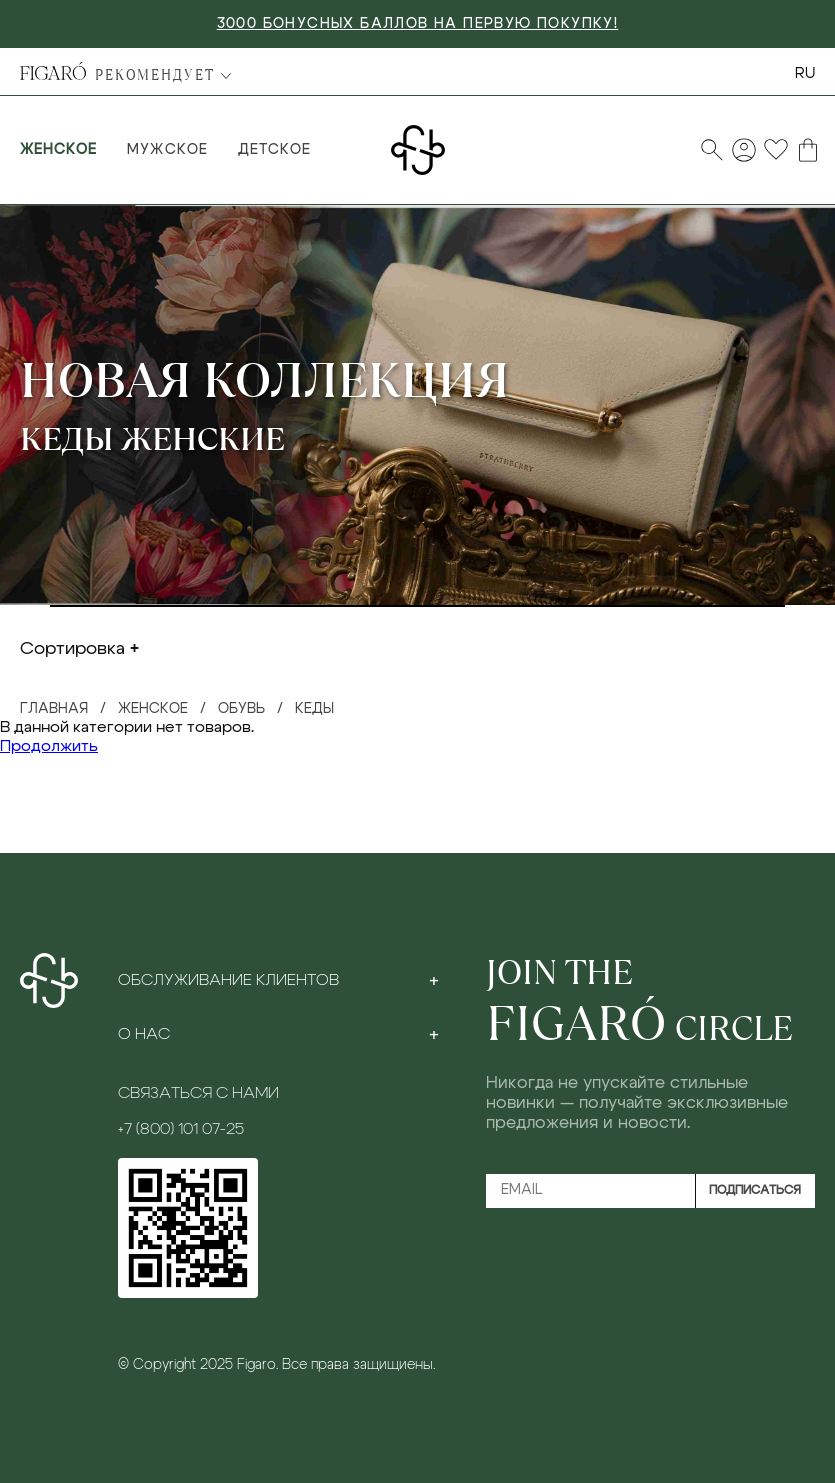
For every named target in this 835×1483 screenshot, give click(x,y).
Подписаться (755, 1190)
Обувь (241, 709)
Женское (58, 150)
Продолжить (49, 746)
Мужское (167, 150)
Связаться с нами (198, 1093)
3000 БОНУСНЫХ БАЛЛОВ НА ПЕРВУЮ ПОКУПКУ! (418, 24)
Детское (274, 150)
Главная (54, 709)
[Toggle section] (434, 980)
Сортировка (72, 649)
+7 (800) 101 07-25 (181, 1129)
